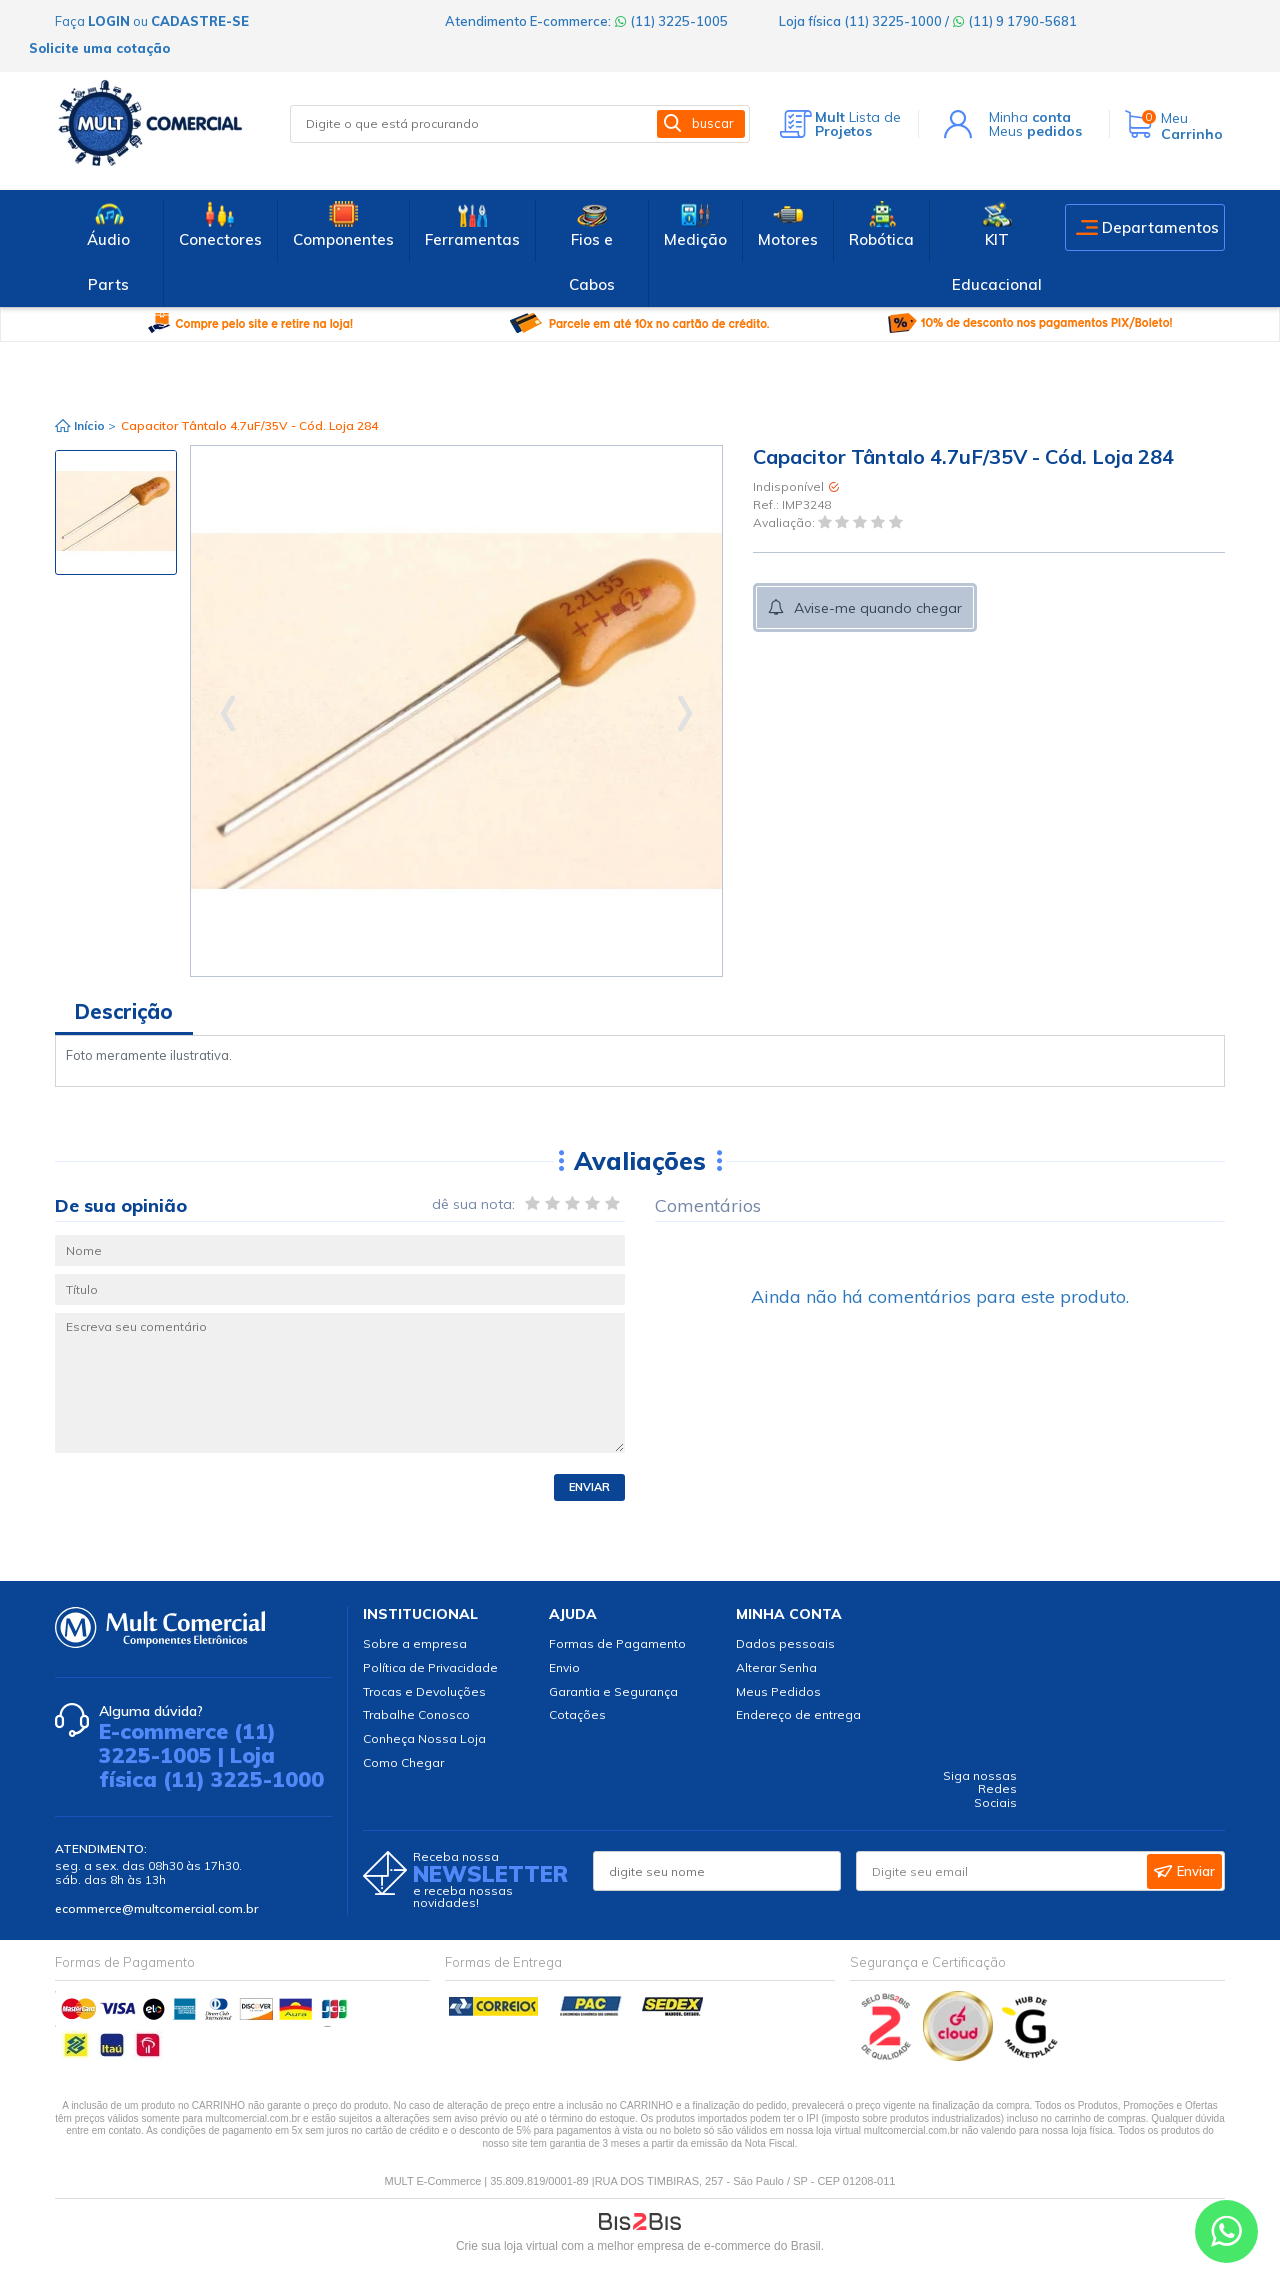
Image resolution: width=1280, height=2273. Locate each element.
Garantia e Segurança (613, 1691)
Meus (1035, 131)
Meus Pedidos (778, 1691)
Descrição (124, 1011)
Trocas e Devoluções (424, 1691)
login (109, 21)
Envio (564, 1667)
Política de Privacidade (430, 1667)
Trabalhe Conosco (416, 1714)
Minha (1030, 117)
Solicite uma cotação (99, 48)
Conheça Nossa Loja (424, 1738)
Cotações (577, 1714)
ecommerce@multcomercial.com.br (156, 1908)
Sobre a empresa (415, 1643)
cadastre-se (200, 21)
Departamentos (1160, 227)
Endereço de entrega (798, 1714)
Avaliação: (785, 523)
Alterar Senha (776, 1667)
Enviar (589, 1487)
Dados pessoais (785, 1643)
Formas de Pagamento (617, 1643)
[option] (116, 512)
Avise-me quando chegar (878, 608)
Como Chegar (403, 1762)
